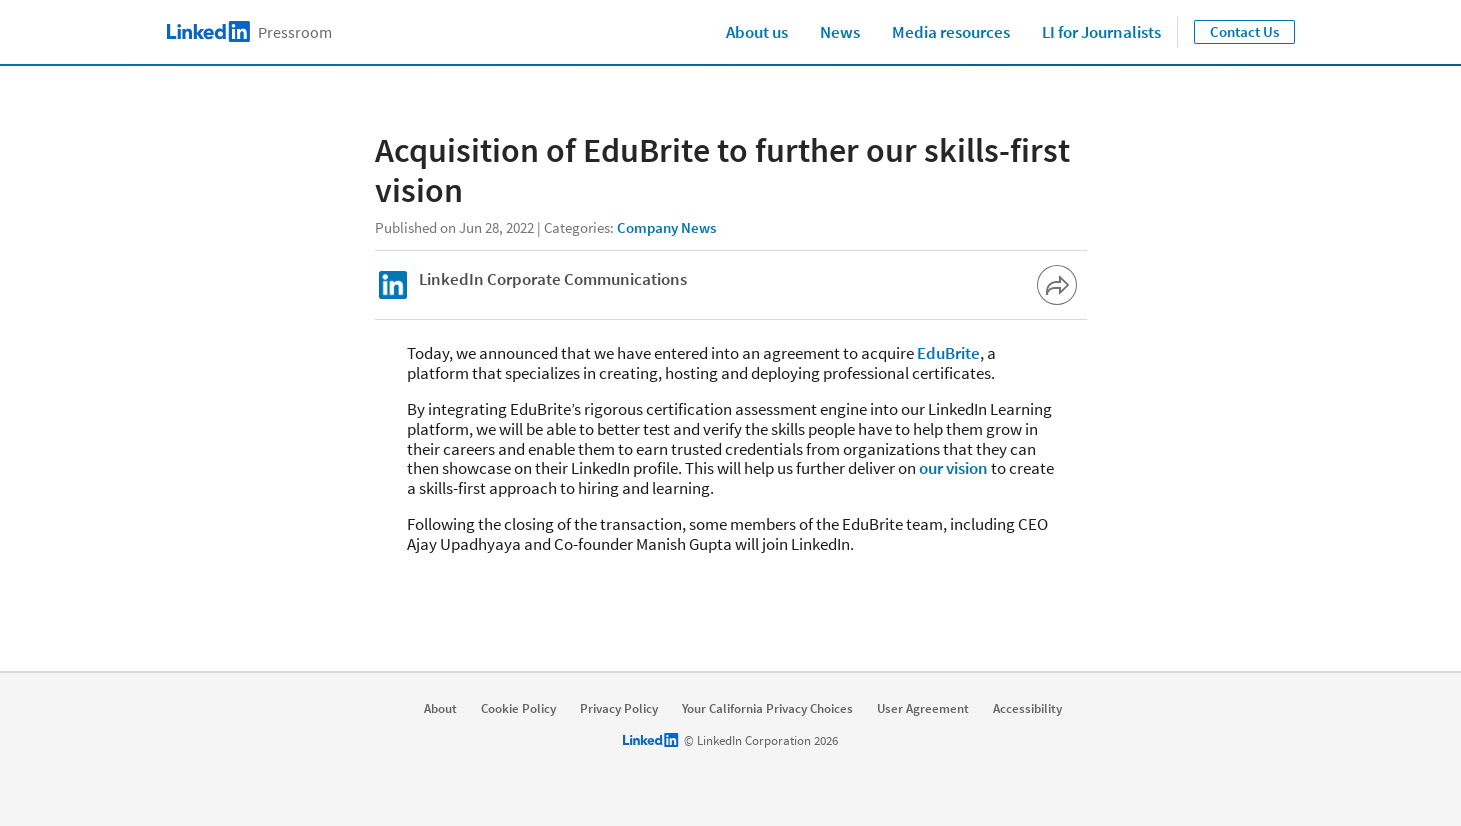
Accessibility (1027, 709)
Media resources (951, 32)
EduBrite (948, 353)
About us (757, 32)
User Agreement (923, 709)
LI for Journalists (1101, 32)
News (840, 32)
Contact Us (1244, 31)
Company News (666, 227)
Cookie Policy (518, 709)
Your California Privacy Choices (767, 709)
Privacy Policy (619, 709)
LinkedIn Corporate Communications (553, 279)
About (440, 709)
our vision (953, 468)
